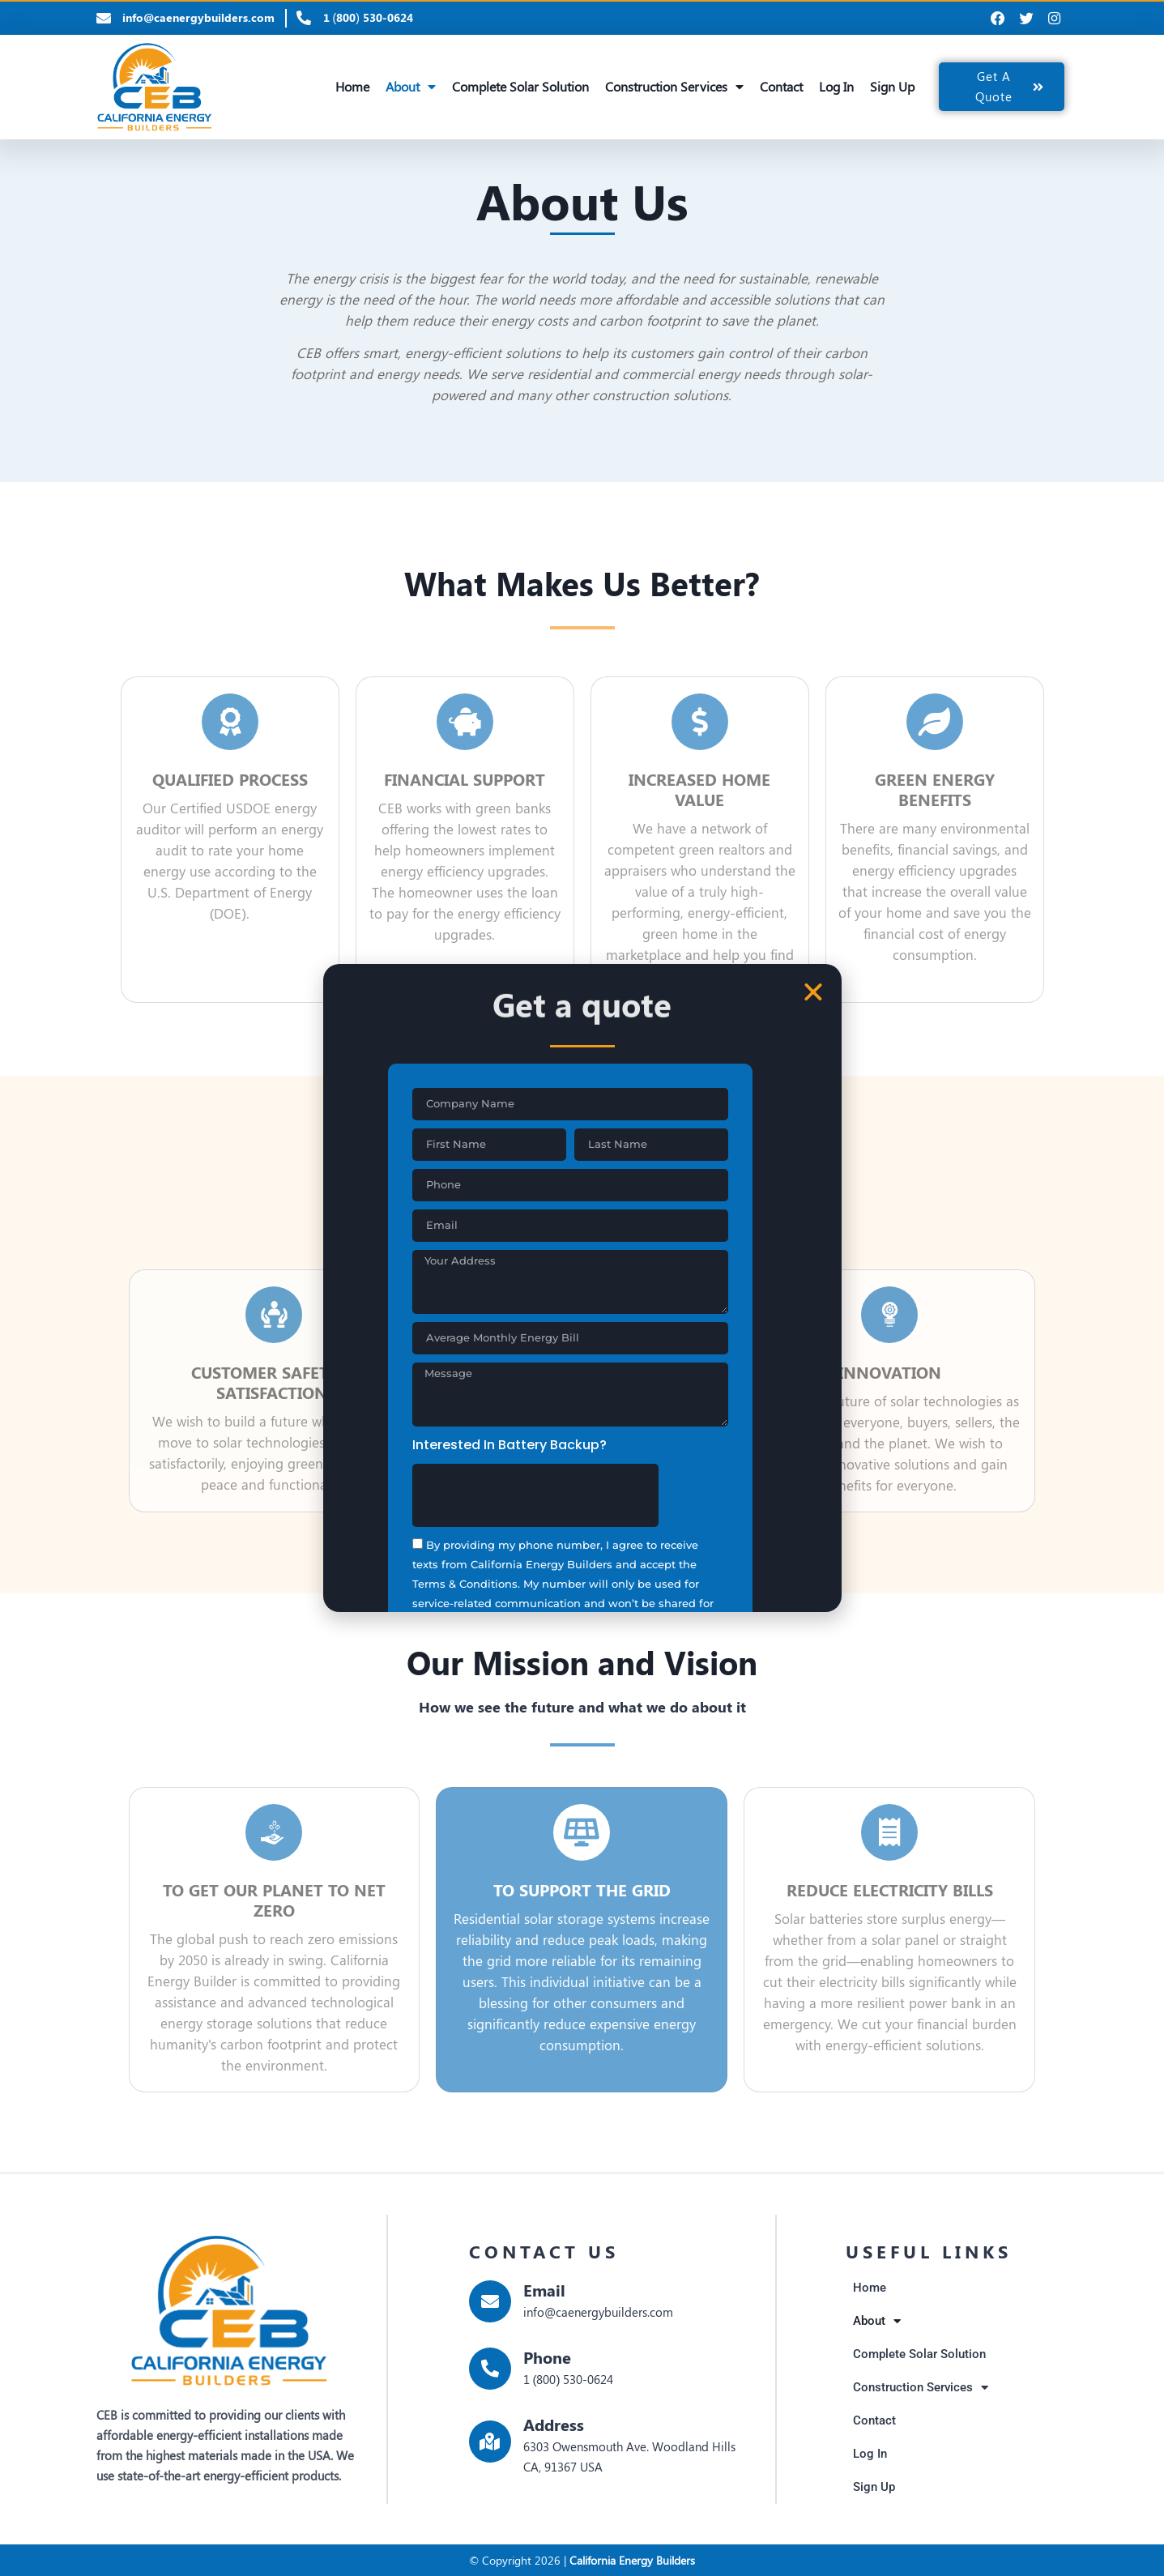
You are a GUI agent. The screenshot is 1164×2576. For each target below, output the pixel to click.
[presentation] (535, 1484)
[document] (582, 1288)
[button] (813, 992)
